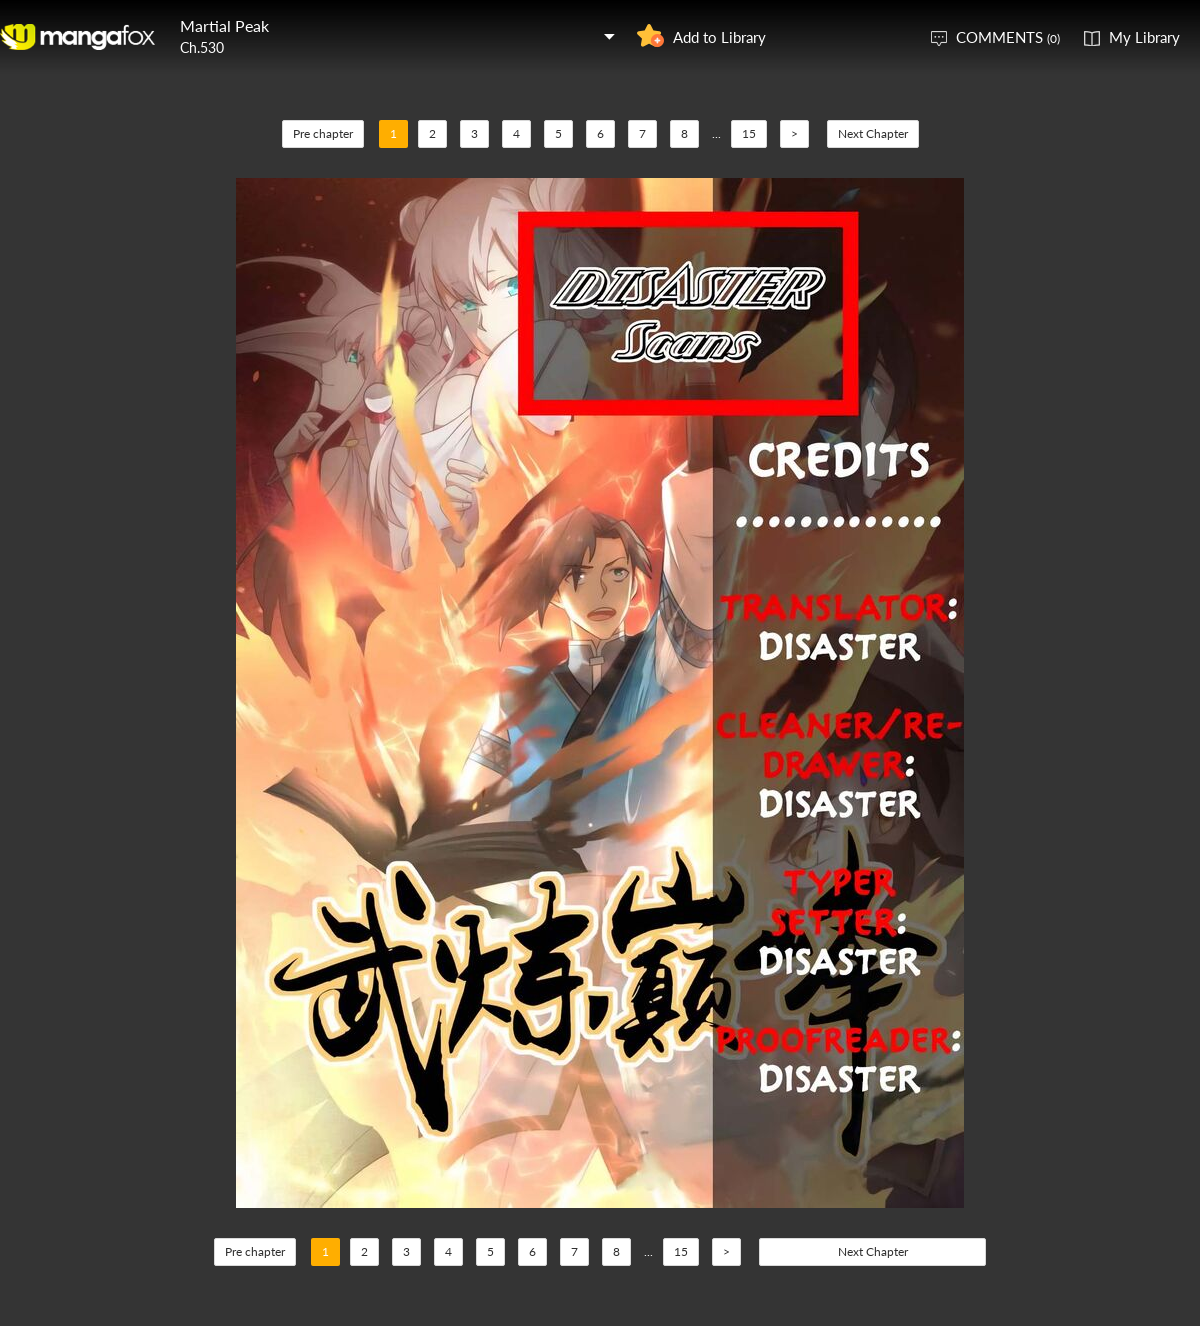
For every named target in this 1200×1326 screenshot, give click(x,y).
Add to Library (719, 37)
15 (749, 133)
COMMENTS (1008, 37)
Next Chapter (873, 133)
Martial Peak (224, 25)
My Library (1144, 37)
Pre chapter (323, 133)
